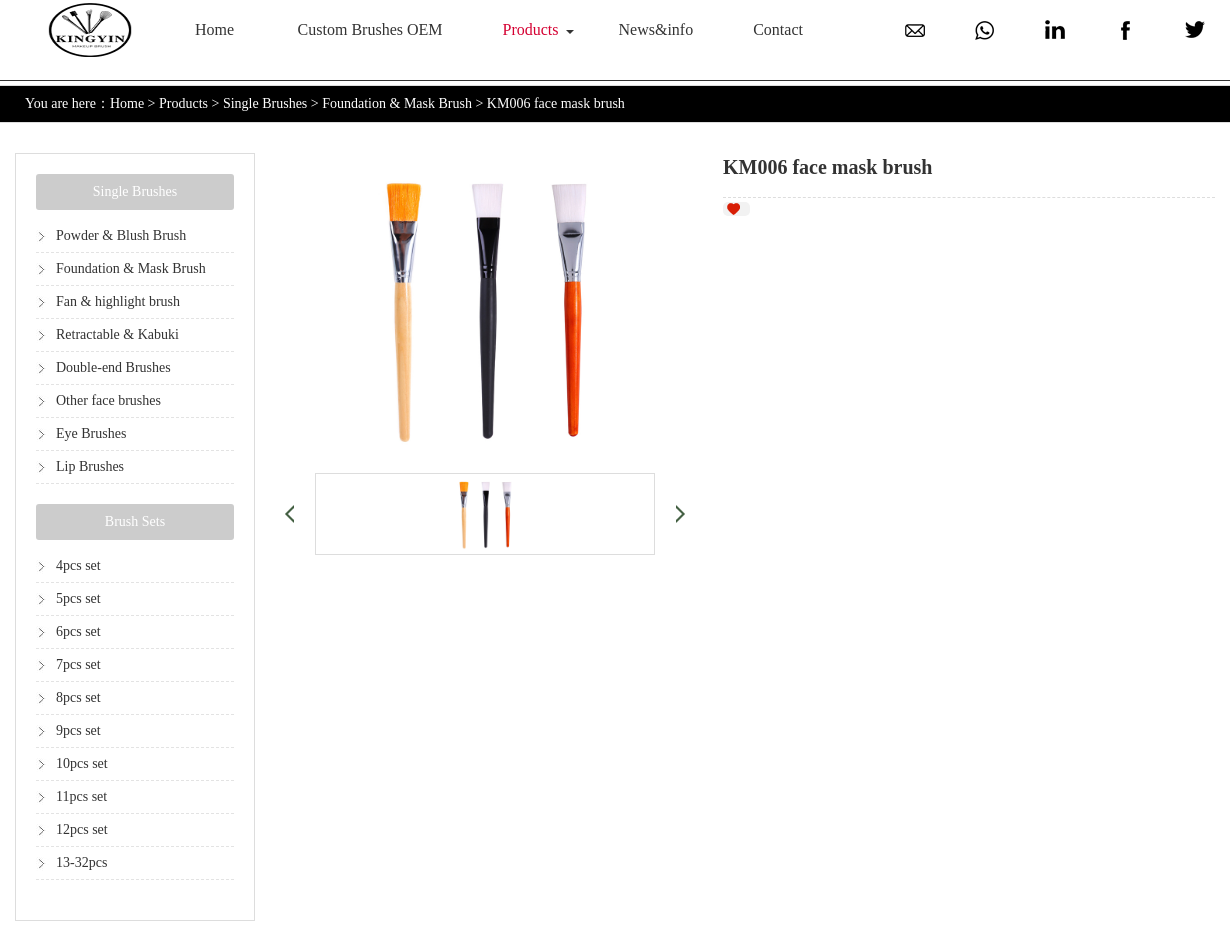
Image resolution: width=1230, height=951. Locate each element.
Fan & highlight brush (118, 301)
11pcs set (81, 796)
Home (214, 29)
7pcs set (78, 664)
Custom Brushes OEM (370, 29)
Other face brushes (108, 400)
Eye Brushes (91, 433)
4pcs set (78, 565)
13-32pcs (81, 862)
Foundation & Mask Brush (397, 103)
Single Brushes (265, 103)
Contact (778, 29)
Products (531, 29)
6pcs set (78, 631)
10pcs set (82, 763)
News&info (656, 29)
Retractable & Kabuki (117, 334)
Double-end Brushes (113, 367)
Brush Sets (135, 521)
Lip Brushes (90, 466)
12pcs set (82, 829)
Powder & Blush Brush (121, 235)
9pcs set (78, 730)
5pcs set (78, 598)
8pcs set (78, 697)
